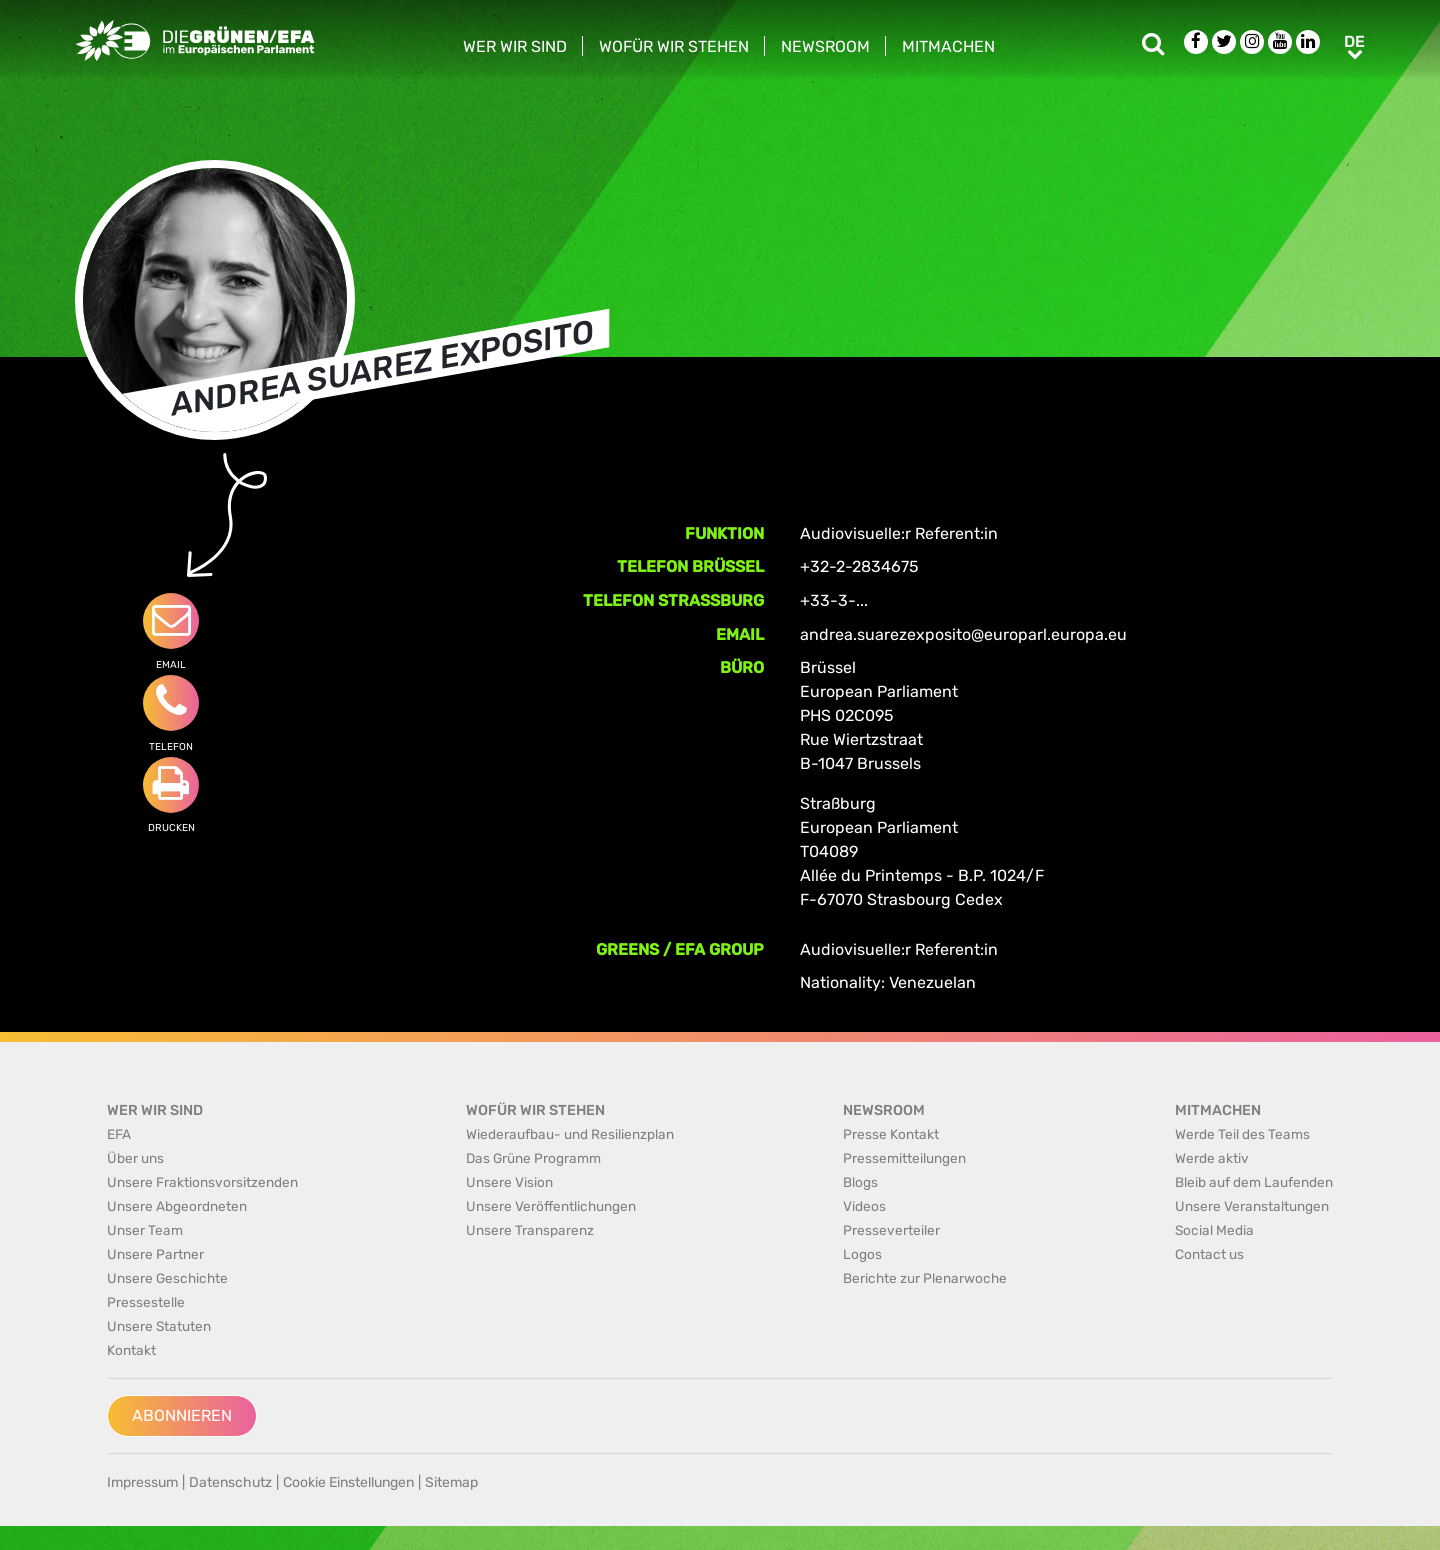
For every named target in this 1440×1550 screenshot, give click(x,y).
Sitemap (451, 1482)
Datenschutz (230, 1482)
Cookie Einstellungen (348, 1482)
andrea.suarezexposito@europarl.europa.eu (963, 634)
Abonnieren (182, 1415)
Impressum (142, 1482)
